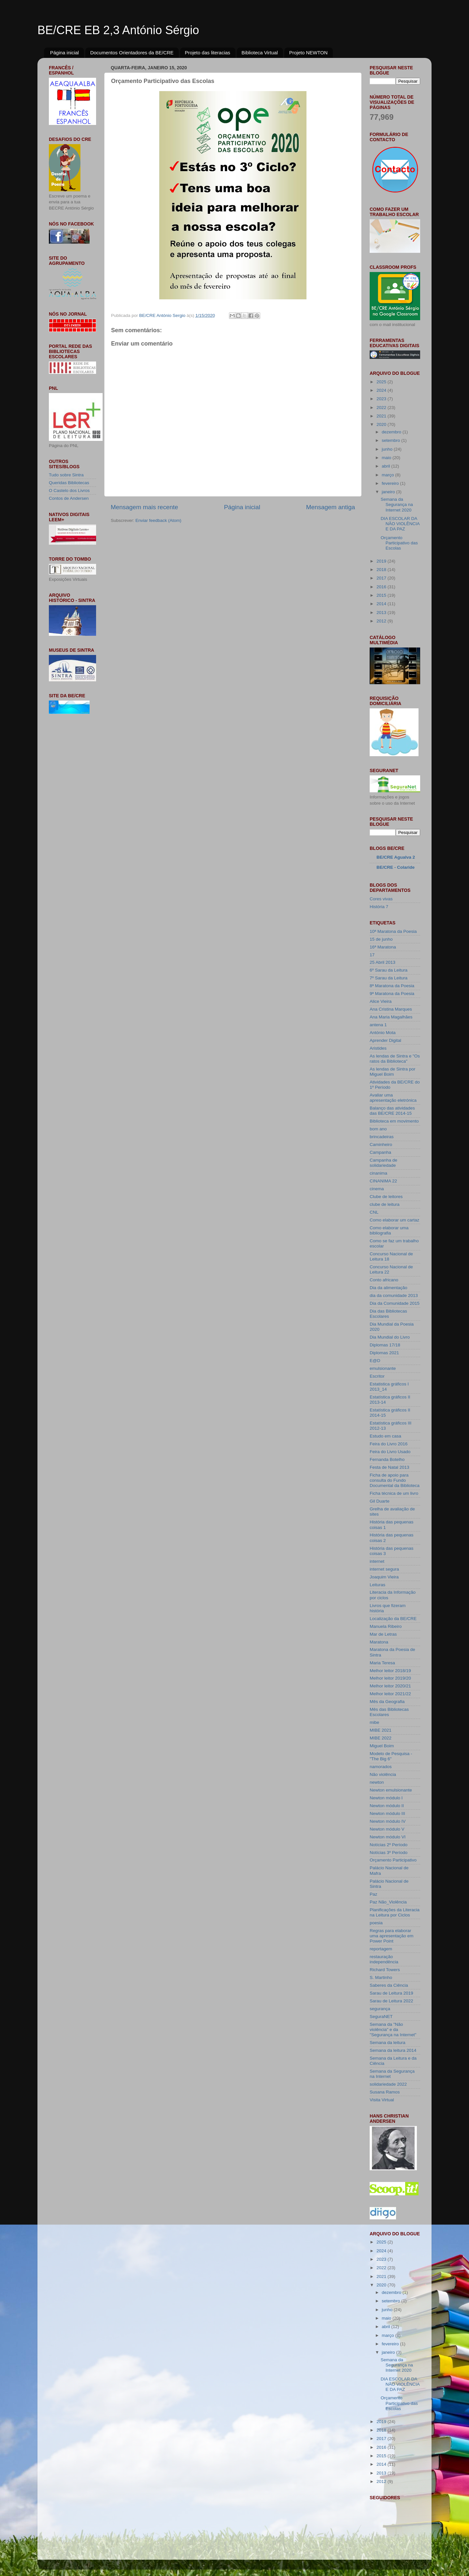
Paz (373, 1894)
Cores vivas (381, 898)
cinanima (378, 1173)
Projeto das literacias (207, 52)
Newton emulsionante (391, 1790)
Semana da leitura (387, 2042)
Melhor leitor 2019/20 (390, 1678)
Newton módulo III (387, 1813)
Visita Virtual (382, 2099)
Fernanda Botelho (387, 1459)
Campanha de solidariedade (383, 1163)
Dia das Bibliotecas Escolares (388, 1314)
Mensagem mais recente (144, 507)
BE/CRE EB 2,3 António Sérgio (118, 30)
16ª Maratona (383, 947)
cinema (377, 1188)
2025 (382, 381)
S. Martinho (381, 1977)
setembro (391, 440)
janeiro (389, 491)
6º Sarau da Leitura (388, 970)
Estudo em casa (385, 1436)
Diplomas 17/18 (385, 1345)
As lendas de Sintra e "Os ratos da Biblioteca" (395, 1059)
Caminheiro (381, 1144)
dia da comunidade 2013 (394, 1295)
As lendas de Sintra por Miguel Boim (392, 1072)
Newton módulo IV (387, 1821)
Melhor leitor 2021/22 (390, 1693)
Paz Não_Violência (388, 1902)
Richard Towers (385, 1969)
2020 (382, 424)
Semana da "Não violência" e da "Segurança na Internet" (393, 2029)
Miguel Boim (382, 1745)
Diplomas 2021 (384, 1352)
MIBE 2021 (380, 1730)
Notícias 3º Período (388, 1852)
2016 (382, 586)
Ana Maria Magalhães (391, 1017)
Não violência (383, 1774)
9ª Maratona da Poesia (392, 993)
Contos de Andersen (69, 498)
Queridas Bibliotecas (69, 482)
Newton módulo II (387, 1805)
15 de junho (381, 939)
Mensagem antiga (330, 507)
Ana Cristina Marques (391, 1009)
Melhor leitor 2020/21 (390, 1685)
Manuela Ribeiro (386, 1626)
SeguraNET (381, 2016)
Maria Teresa (382, 1662)
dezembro (392, 431)
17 (372, 954)
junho (388, 449)
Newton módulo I (386, 1797)
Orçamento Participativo (393, 1860)
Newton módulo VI (387, 1836)
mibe (374, 1722)
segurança (380, 2008)
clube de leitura (385, 1204)
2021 (382, 416)
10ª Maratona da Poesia (393, 931)
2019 (382, 561)
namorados (381, 1766)
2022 (382, 407)
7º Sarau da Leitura (388, 977)
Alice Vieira (380, 1001)
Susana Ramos (385, 2092)
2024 (382, 390)
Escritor (377, 1376)
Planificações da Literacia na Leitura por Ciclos (394, 1912)
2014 (382, 603)
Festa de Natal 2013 (389, 1467)
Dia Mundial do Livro (390, 1337)
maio (387, 457)
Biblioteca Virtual (260, 52)
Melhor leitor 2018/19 (390, 1670)
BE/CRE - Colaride (396, 867)
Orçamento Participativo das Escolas (399, 543)
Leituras (377, 1584)
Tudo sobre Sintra (66, 474)
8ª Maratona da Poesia (392, 985)
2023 (382, 398)
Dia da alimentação (388, 1287)
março (388, 474)
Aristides (378, 1048)
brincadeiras (382, 1136)
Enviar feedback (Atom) (158, 520)
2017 (382, 578)
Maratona (379, 1642)
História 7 (379, 906)
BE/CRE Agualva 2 (396, 857)
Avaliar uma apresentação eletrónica (393, 1098)
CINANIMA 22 (383, 1181)
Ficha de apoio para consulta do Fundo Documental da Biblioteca (394, 1480)
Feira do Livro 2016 (388, 1443)
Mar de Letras (383, 1634)
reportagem (381, 1948)
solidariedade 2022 (388, 2084)
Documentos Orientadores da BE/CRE (132, 52)
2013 (382, 612)
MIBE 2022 (380, 1738)
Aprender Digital (385, 1040)
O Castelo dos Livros (69, 490)
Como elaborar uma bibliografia (389, 1230)
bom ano (378, 1128)
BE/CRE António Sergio (163, 315)
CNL (374, 1212)
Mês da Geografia (387, 1701)
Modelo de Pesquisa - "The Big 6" (391, 1756)
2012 (382, 621)
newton (377, 1782)
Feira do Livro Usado (390, 1451)
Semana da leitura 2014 (393, 2050)
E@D (375, 1360)
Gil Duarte (380, 1501)
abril (386, 466)
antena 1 (378, 1024)
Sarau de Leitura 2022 (391, 2000)
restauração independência (384, 1959)
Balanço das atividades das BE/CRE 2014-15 (392, 1111)
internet (377, 1561)
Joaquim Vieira (384, 1576)
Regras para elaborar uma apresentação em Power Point (391, 1935)
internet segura (384, 1569)
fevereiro (391, 483)
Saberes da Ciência (389, 1985)
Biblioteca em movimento (394, 1121)
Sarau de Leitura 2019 (391, 1993)
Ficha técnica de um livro (394, 1493)
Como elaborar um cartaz (394, 1220)
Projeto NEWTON (308, 52)
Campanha (380, 1152)
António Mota (383, 1032)
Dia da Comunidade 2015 (394, 1303)
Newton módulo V (387, 1829)
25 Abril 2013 (382, 962)
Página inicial (64, 52)
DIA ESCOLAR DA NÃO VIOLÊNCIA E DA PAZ (400, 523)
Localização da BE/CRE (393, 1618)
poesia (376, 1922)
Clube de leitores (386, 1196)
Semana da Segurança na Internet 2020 (397, 504)
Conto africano (384, 1279)
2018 (382, 569)
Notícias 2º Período (388, 1844)
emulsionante (383, 1368)
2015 (382, 595)
